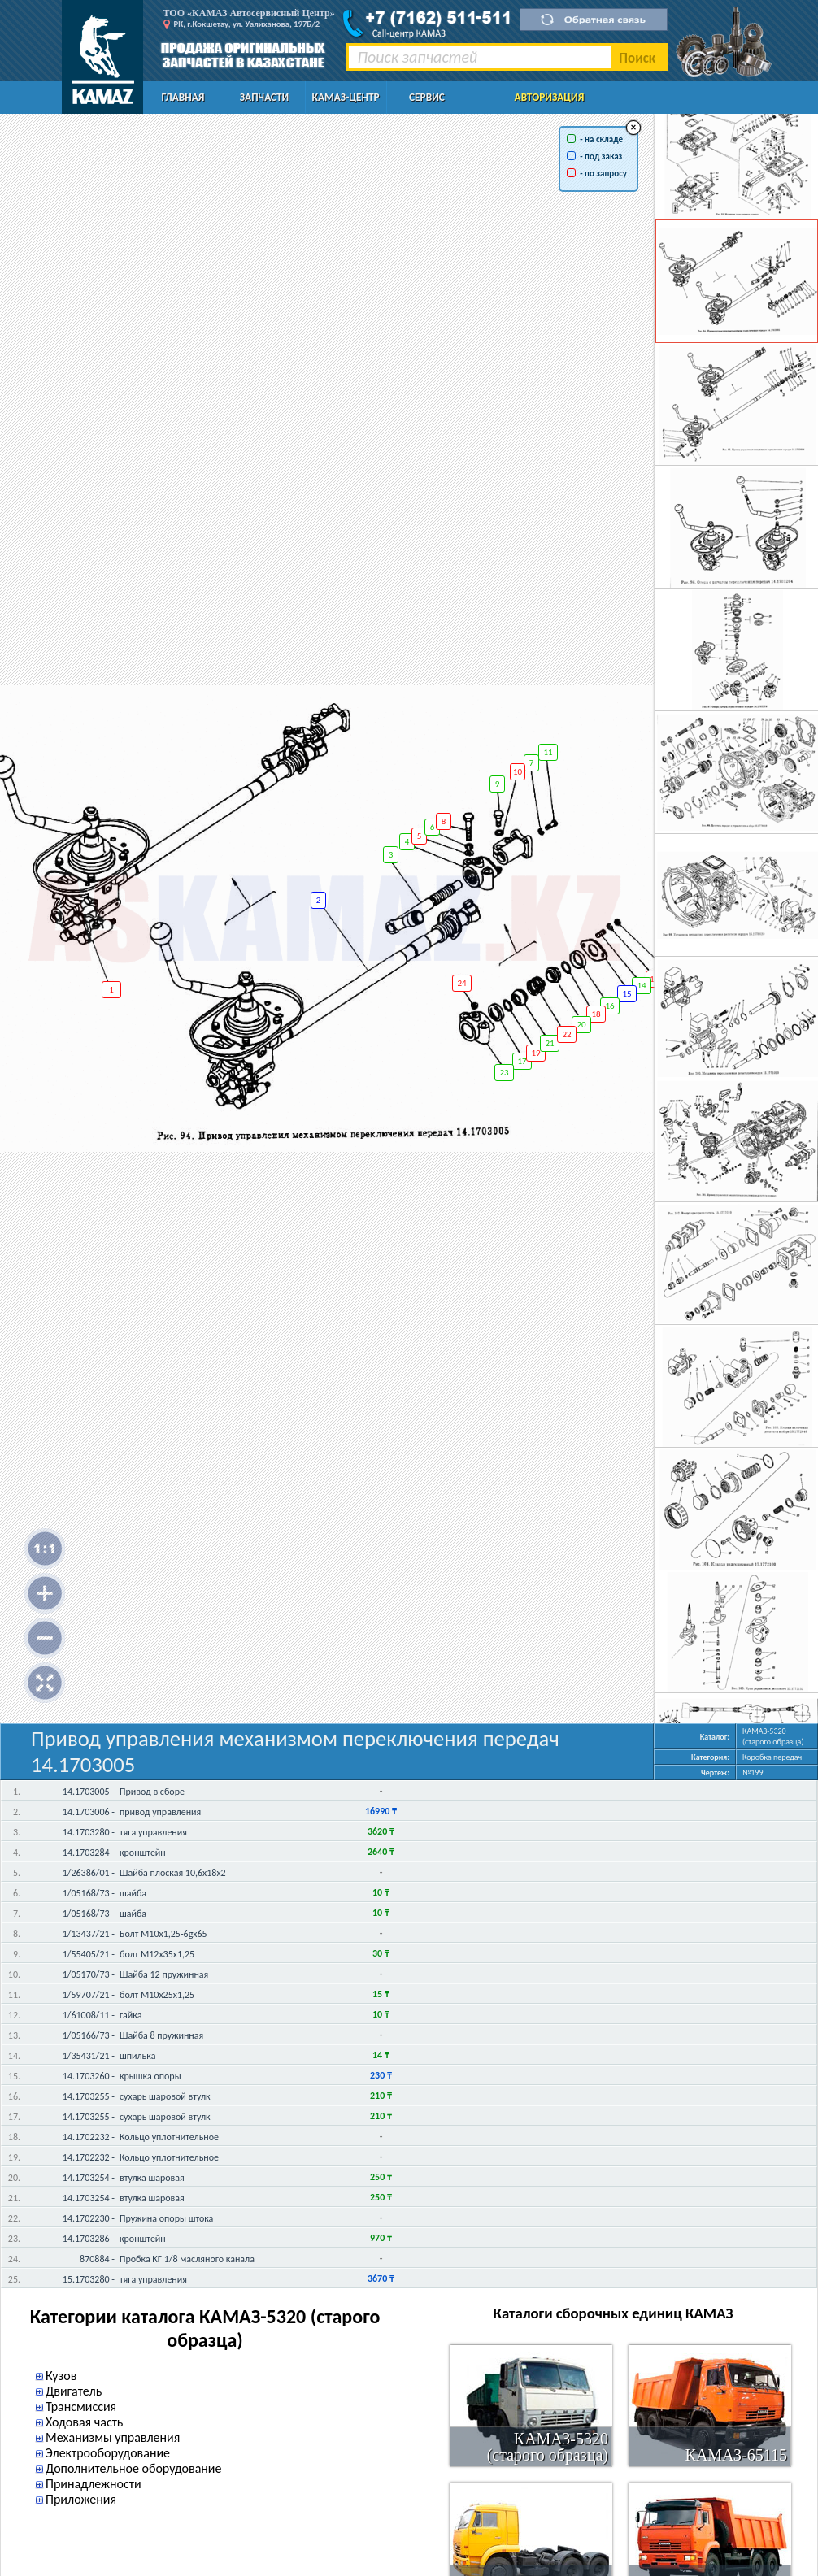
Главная (183, 97)
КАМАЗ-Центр (345, 97)
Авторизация (550, 97)
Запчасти (264, 97)
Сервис (427, 97)
